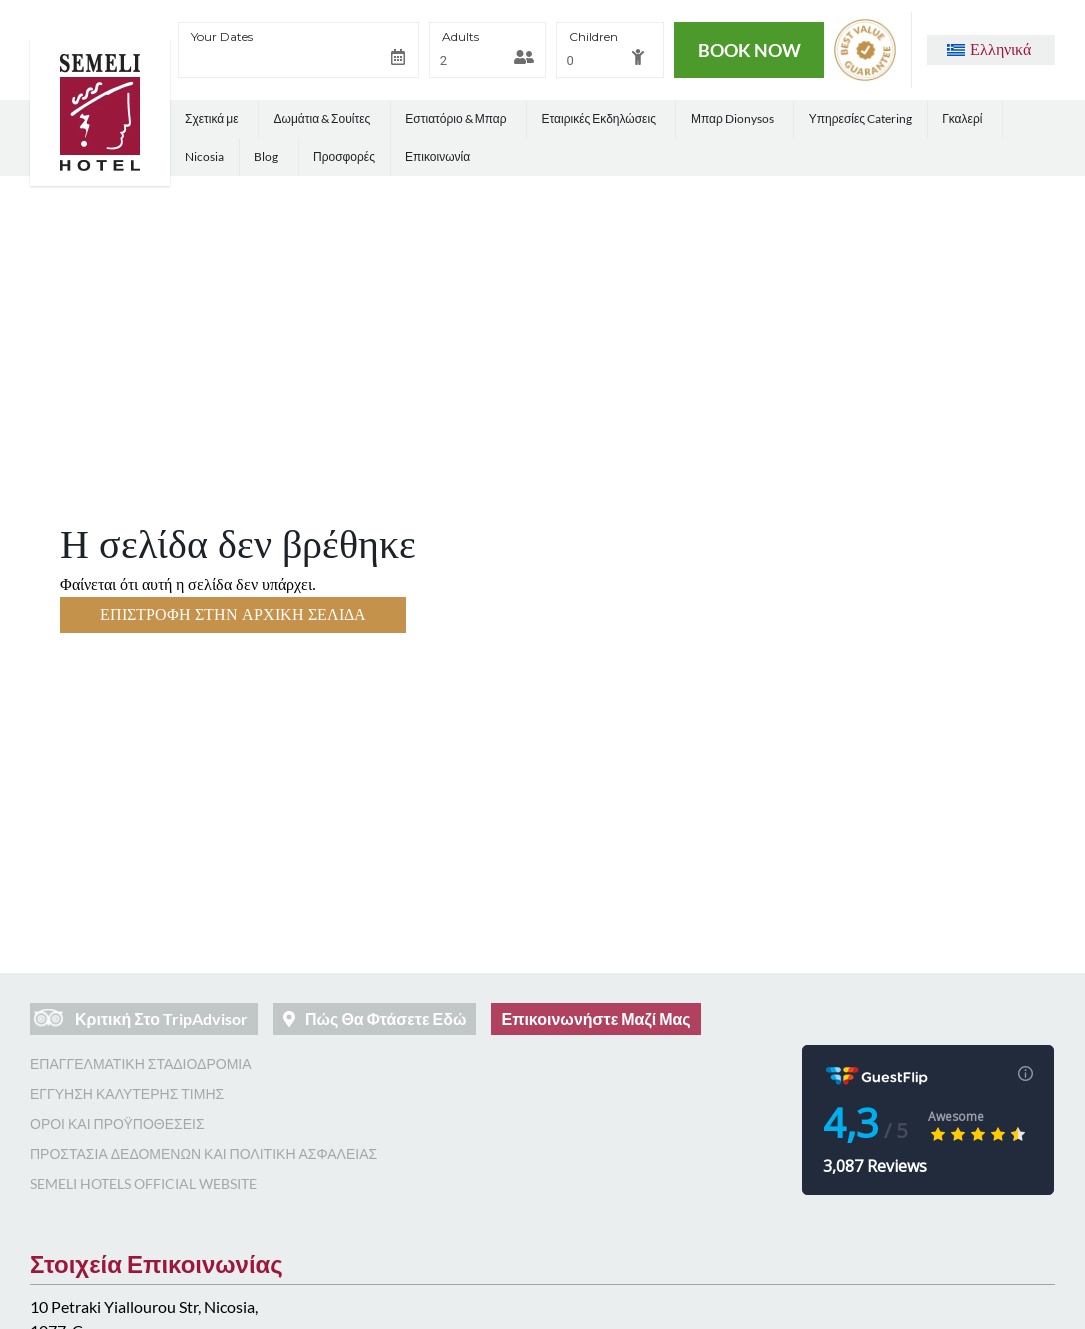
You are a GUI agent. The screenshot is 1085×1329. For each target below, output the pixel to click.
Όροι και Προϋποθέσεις (117, 1123)
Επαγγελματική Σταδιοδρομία (141, 1063)
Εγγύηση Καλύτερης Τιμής (127, 1093)
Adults (460, 36)
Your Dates (222, 36)
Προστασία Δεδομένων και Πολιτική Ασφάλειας (203, 1153)
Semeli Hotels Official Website (143, 1183)
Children (593, 36)
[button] (989, 50)
